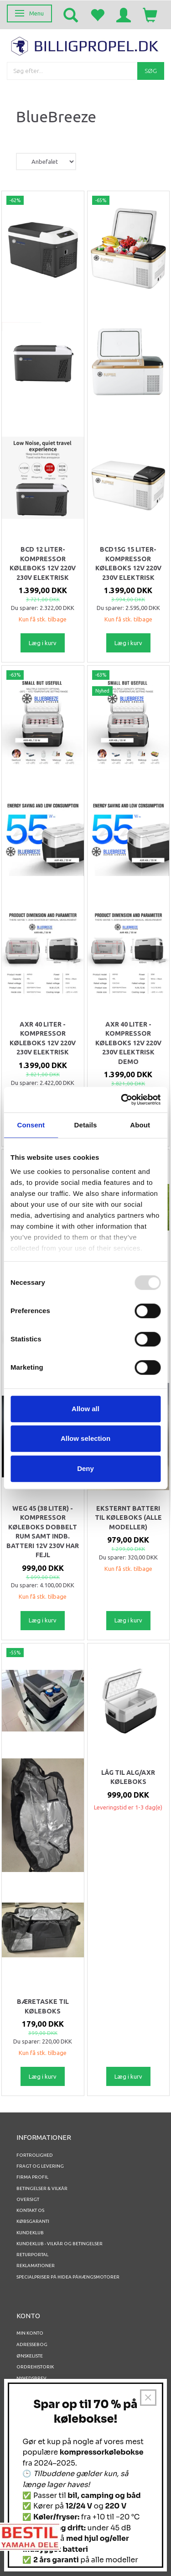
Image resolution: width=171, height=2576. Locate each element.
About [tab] (140, 1125)
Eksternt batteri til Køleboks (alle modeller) (128, 1518)
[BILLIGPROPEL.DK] (85, 45)
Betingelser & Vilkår (41, 2188)
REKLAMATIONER (35, 2265)
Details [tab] (85, 1125)
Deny (85, 1468)
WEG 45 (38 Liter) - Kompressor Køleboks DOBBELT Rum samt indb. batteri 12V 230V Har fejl (42, 1532)
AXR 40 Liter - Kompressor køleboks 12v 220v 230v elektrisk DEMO (128, 1043)
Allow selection (85, 1438)
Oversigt (27, 2199)
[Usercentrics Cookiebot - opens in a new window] (122, 1099)
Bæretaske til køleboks (43, 2006)
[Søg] (150, 71)
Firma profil (32, 2177)
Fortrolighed (34, 2155)
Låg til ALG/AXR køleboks (128, 1777)
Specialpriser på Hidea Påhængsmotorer (67, 2276)
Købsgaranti (32, 2221)
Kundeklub (30, 2232)
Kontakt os (30, 2210)
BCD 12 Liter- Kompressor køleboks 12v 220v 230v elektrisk (43, 563)
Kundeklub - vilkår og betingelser (59, 2243)
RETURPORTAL (32, 2254)
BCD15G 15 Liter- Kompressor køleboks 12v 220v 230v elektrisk (128, 563)
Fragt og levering (40, 2166)
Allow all (85, 1409)
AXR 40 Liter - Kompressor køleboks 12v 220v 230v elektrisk (43, 1038)
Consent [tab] (31, 1125)
